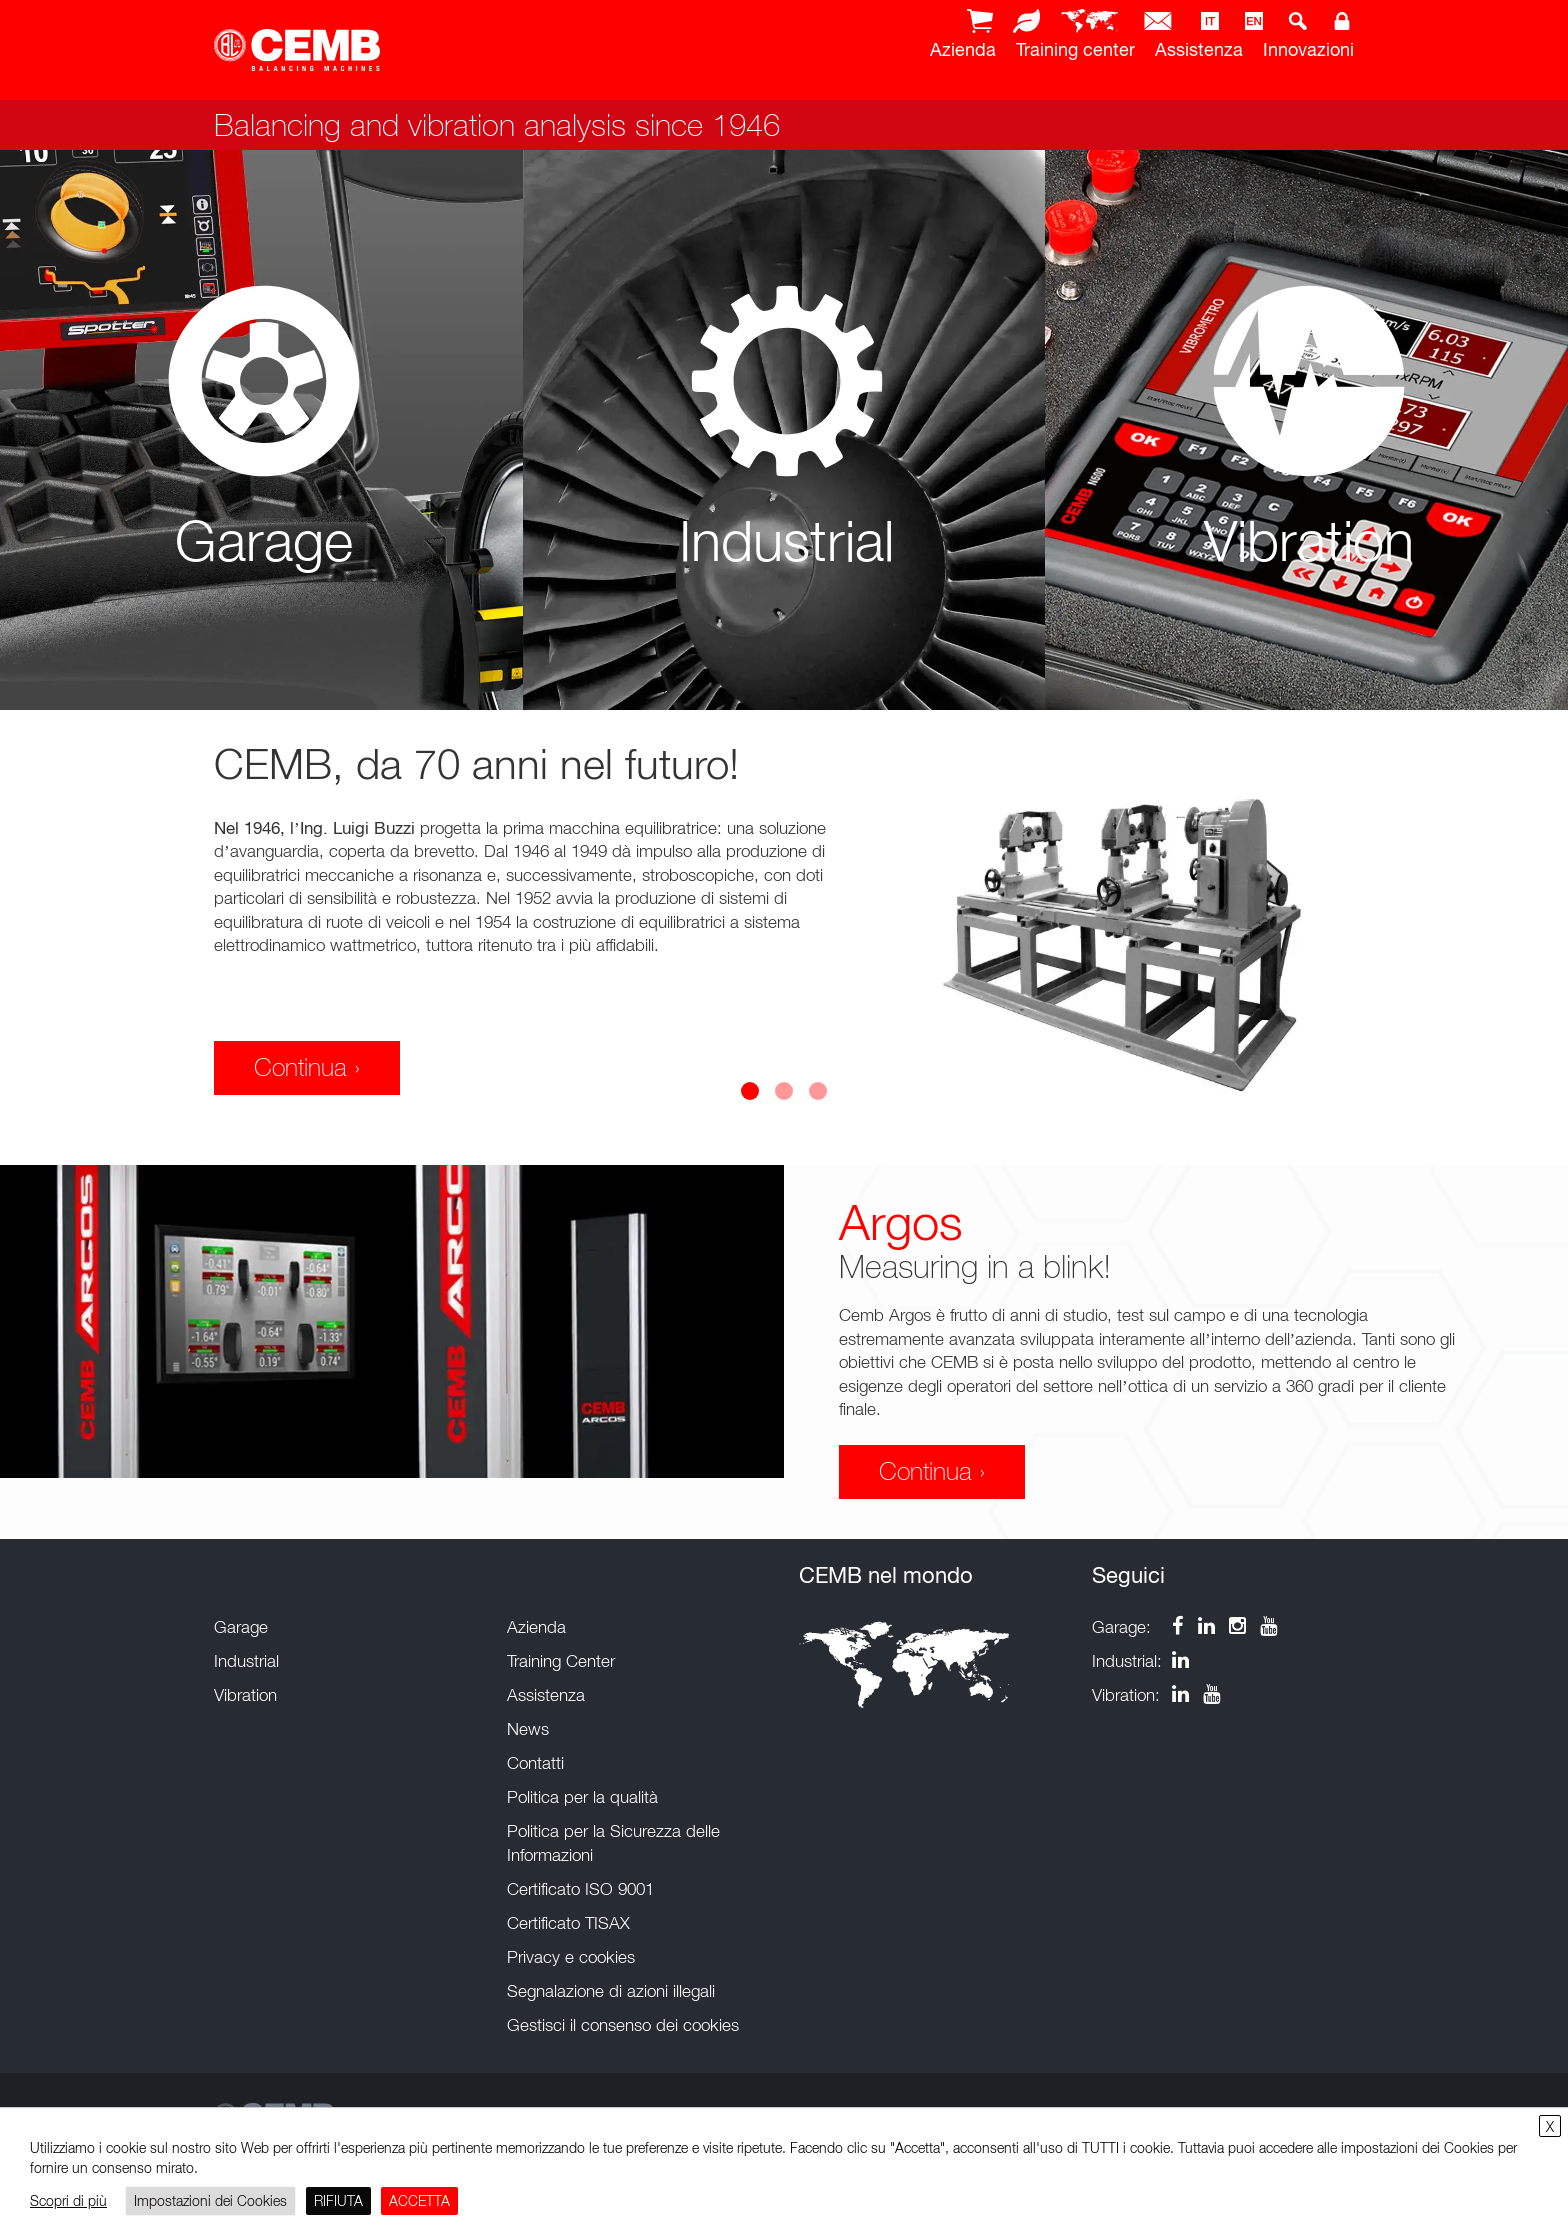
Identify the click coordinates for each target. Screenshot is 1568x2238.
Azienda (963, 49)
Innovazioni (1308, 49)
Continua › (307, 1067)
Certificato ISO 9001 (580, 1889)
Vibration (245, 1695)
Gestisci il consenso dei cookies (623, 2025)
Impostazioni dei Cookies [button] (210, 2200)
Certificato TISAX (568, 1923)
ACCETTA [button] (419, 2200)
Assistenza (1199, 49)
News (528, 1729)
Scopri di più (68, 2200)
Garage (241, 1627)
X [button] (1550, 2126)
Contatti (535, 1763)
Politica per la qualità (582, 1797)
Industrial (246, 1661)
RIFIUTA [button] (338, 2200)
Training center (1075, 49)
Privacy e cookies (571, 1957)
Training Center (561, 1661)
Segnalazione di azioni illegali (611, 1991)
